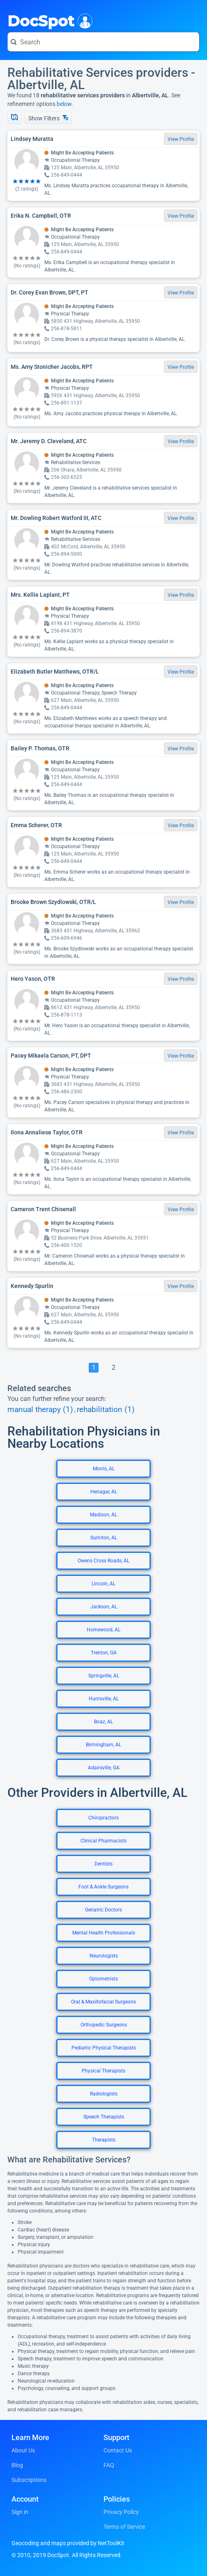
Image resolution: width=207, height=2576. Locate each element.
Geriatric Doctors (103, 1910)
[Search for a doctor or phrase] (103, 42)
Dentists (103, 1864)
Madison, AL (103, 1515)
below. (65, 104)
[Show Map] (14, 118)
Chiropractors (103, 1818)
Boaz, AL (103, 1722)
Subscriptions (29, 2480)
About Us (23, 2450)
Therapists (103, 2140)
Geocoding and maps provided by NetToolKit (68, 2543)
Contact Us (118, 2450)
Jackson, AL (103, 1607)
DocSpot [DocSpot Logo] (48, 20)
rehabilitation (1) (106, 1409)
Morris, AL (104, 1469)
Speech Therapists (103, 2117)
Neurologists (104, 1956)
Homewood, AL (103, 1630)
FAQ (109, 2465)
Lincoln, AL (103, 1584)
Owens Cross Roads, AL (103, 1561)
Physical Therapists (103, 2071)
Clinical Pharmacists (103, 1841)
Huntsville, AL (104, 1699)
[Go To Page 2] (113, 1368)
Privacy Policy (121, 2512)
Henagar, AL (103, 1492)
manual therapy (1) (40, 1409)
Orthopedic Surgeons (103, 2025)
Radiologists (103, 2094)
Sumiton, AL (103, 1538)
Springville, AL (103, 1676)
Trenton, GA (104, 1653)
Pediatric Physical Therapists (103, 2048)
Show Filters (48, 118)
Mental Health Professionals (103, 1933)
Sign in (20, 2512)
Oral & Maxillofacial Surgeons (103, 2002)
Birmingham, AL (103, 1745)
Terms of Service (124, 2526)
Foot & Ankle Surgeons (103, 1887)
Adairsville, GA (104, 1768)
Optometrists (103, 1979)
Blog (17, 2465)
